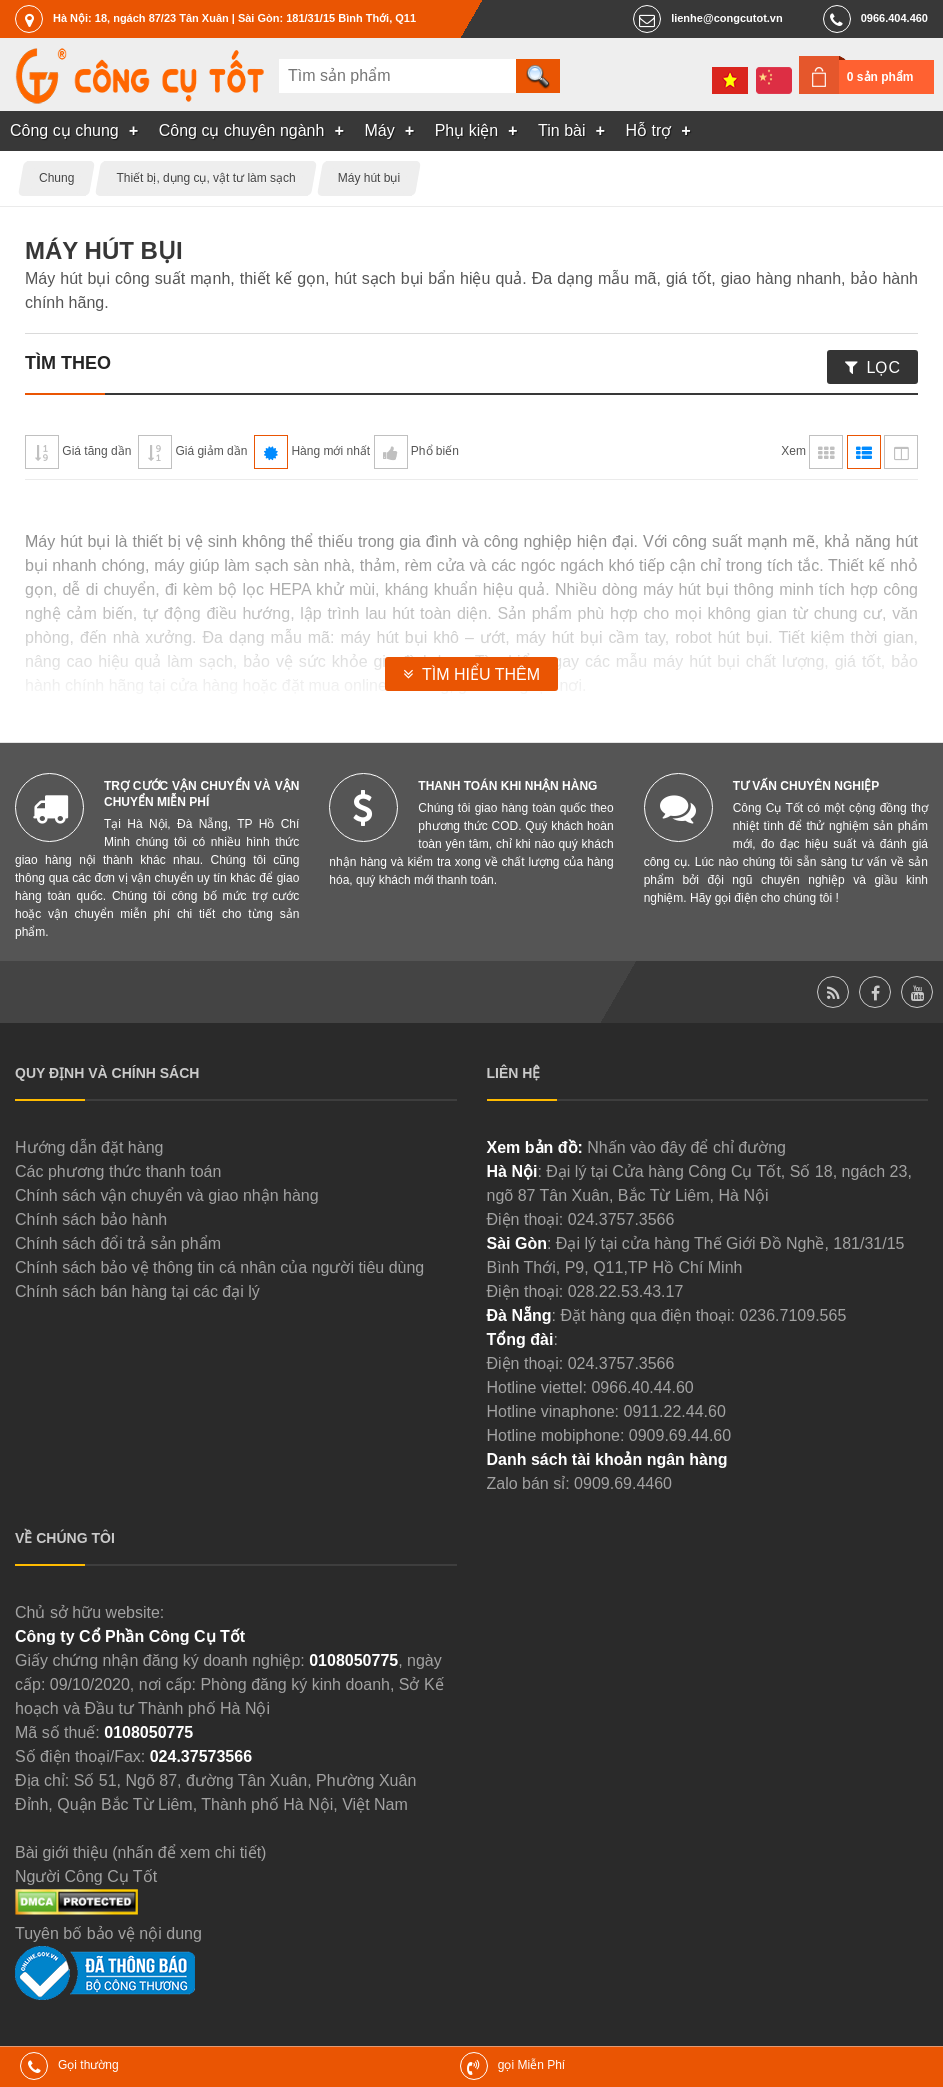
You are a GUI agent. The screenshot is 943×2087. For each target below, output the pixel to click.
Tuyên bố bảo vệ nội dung (108, 1933)
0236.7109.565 (793, 1315)
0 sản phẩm (880, 77)
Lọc (883, 367)
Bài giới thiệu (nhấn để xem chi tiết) (140, 1852)
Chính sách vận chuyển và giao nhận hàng (167, 1195)
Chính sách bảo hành (91, 1219)
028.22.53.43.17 (626, 1291)
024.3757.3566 (621, 1219)
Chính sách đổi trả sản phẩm (118, 1243)
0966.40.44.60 (642, 1387)
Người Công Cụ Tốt (86, 1876)
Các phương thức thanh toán (118, 1171)
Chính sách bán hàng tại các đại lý (137, 1291)
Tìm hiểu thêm (481, 674)
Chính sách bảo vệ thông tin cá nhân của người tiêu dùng (219, 1267)
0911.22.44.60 (674, 1411)
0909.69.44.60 (680, 1435)
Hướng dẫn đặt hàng (89, 1147)
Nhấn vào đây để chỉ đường (686, 1147)
